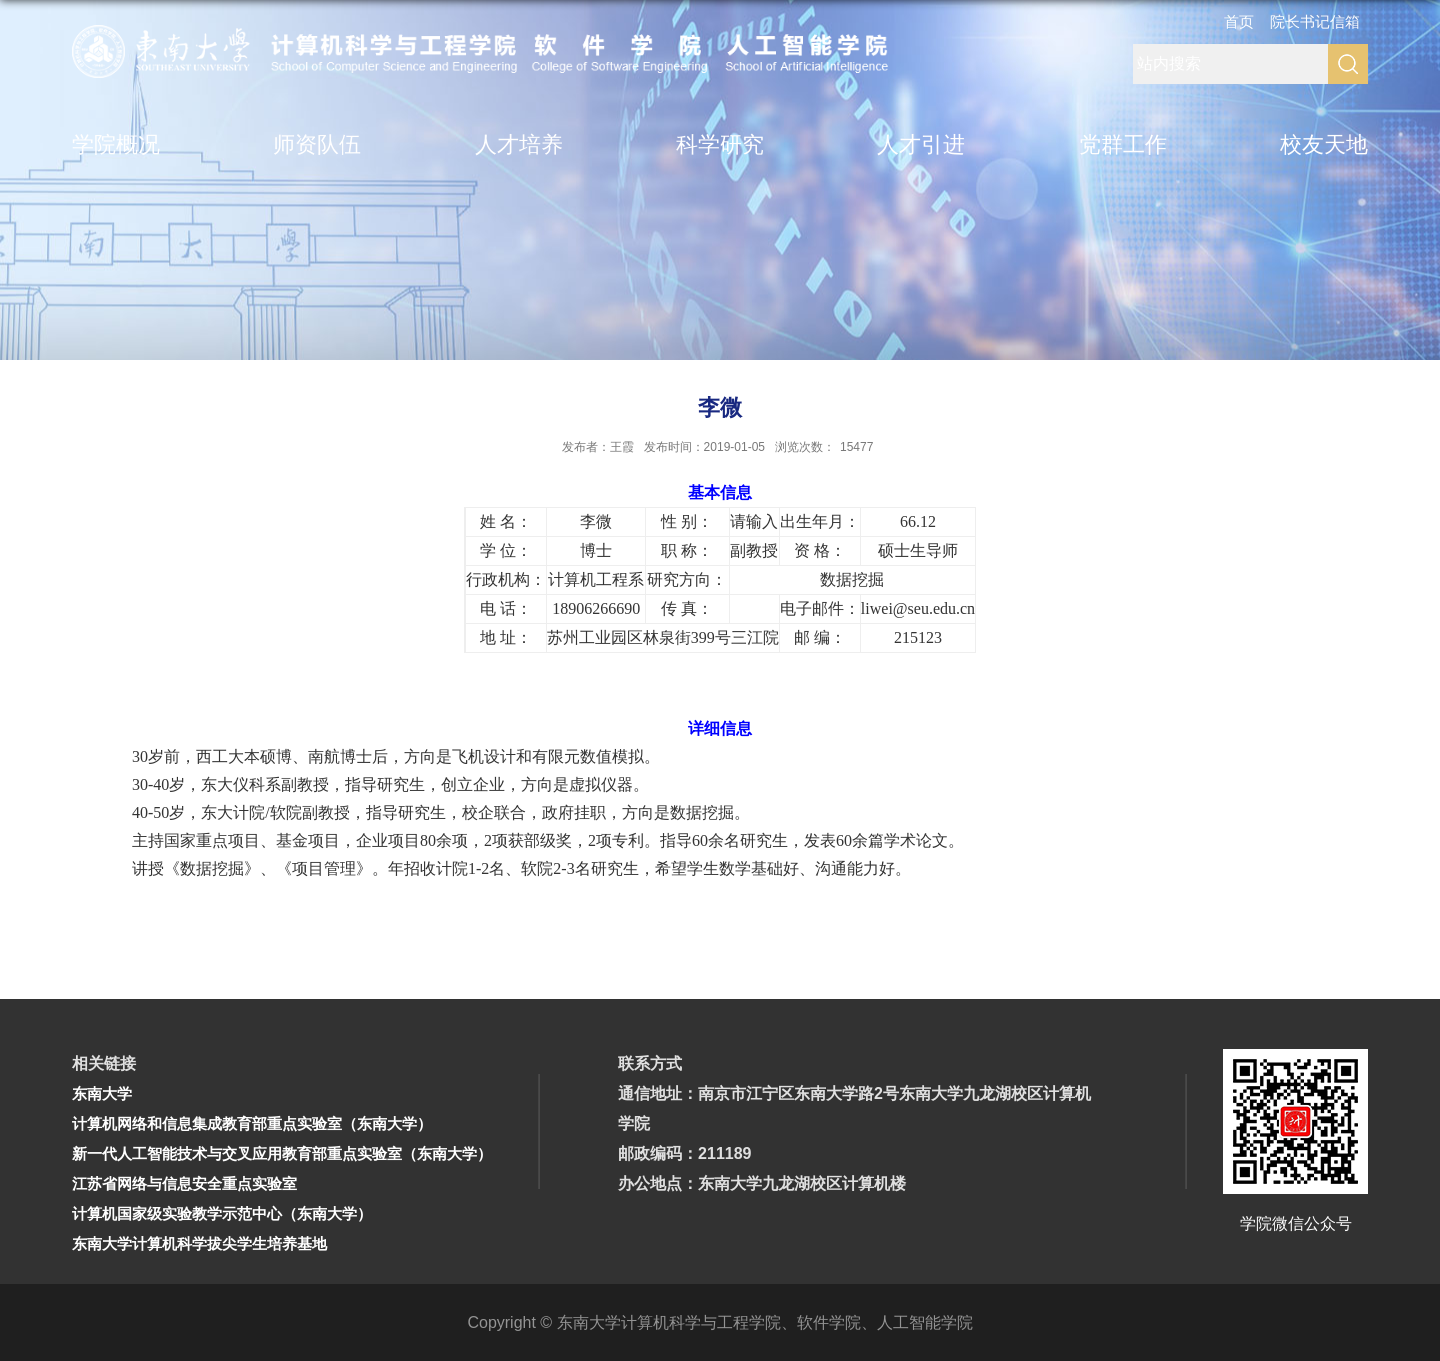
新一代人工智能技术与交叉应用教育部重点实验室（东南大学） (282, 1153)
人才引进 (921, 144)
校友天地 (1324, 144)
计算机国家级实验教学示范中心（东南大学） (222, 1213)
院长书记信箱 (1315, 21)
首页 (1239, 21)
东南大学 (102, 1093)
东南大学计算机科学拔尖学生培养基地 (199, 1243)
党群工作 (1123, 144)
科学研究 (720, 144)
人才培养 (519, 144)
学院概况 (116, 144)
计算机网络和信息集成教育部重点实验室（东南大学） (252, 1123)
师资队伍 (317, 144)
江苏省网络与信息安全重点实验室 (184, 1183)
